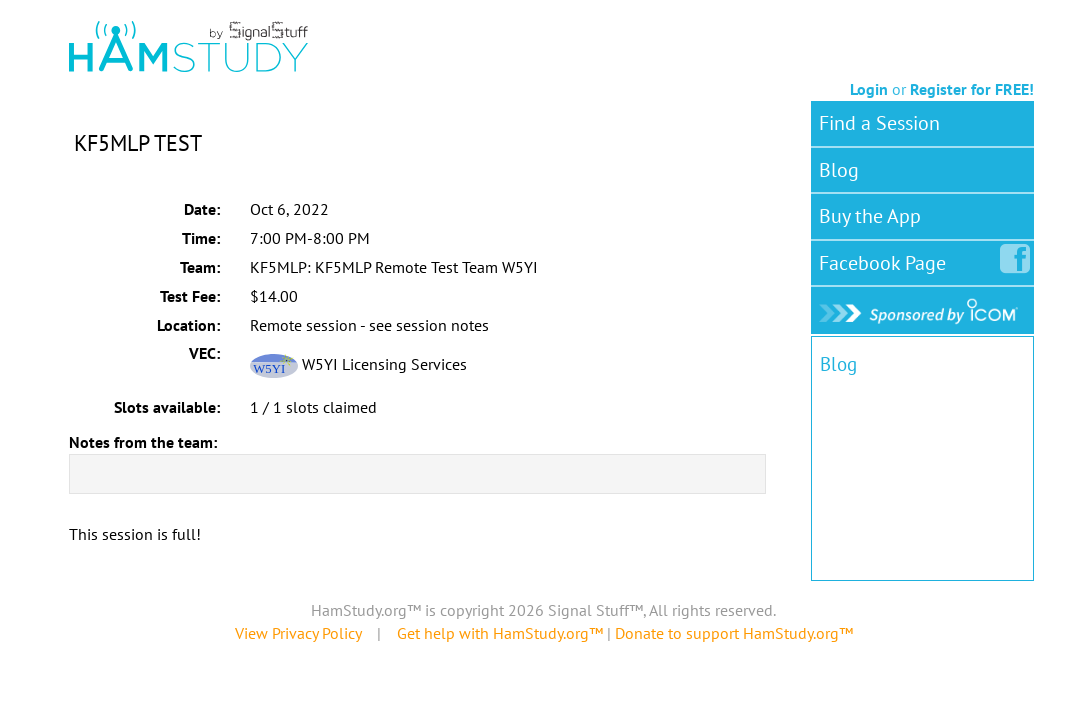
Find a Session (879, 123)
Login (869, 89)
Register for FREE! (972, 89)
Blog (839, 170)
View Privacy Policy (298, 633)
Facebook (886, 259)
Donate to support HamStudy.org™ (734, 633)
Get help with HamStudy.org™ (500, 633)
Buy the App (870, 216)
